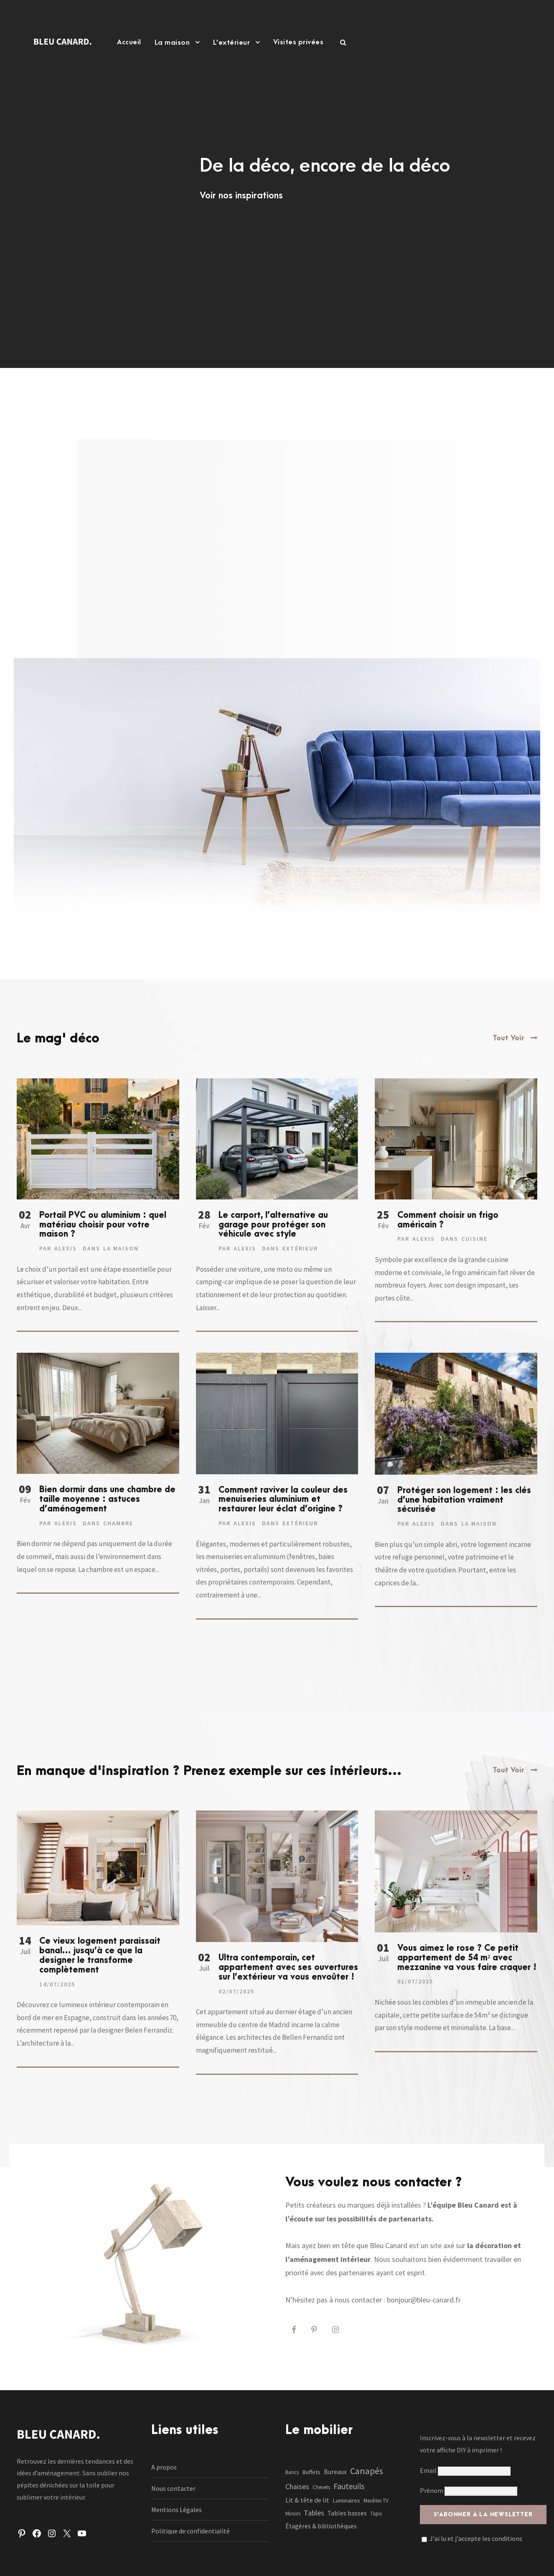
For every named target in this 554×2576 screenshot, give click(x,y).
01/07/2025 (415, 1981)
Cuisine (474, 1238)
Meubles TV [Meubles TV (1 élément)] (376, 2500)
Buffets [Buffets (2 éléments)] (311, 2472)
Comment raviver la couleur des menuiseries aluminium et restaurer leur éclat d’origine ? (283, 1500)
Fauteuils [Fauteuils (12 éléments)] (348, 2486)
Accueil (129, 42)
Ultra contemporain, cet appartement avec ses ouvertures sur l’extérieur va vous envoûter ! (288, 1967)
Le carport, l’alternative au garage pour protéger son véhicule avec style (273, 1225)
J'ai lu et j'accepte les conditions (475, 2538)
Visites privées (298, 42)
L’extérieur (231, 42)
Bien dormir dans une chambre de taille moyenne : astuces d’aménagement (107, 1499)
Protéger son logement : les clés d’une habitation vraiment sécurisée (464, 1500)
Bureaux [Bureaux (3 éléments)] (335, 2472)
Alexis (65, 1248)
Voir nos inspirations (241, 195)
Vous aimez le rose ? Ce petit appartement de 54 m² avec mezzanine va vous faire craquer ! (466, 1958)
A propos (164, 2467)
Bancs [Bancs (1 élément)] (292, 2472)
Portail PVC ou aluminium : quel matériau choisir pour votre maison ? (102, 1225)
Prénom (431, 2490)
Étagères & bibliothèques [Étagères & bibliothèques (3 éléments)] (321, 2526)
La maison (172, 42)
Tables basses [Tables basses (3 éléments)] (347, 2513)
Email (465, 2470)
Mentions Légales (176, 2509)
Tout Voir (508, 1038)
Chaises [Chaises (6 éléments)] (297, 2486)
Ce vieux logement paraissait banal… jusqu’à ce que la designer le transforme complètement (99, 1955)
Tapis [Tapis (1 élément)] (376, 2513)
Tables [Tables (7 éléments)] (314, 2513)
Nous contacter (173, 2488)
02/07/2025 (236, 1991)
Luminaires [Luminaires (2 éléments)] (346, 2500)
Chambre (118, 1523)
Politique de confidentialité (190, 2531)
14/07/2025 (57, 1984)
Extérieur (300, 1248)
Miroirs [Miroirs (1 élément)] (292, 2513)
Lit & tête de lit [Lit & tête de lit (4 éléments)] (307, 2500)
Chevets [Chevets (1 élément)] (321, 2487)
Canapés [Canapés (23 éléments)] (366, 2471)
